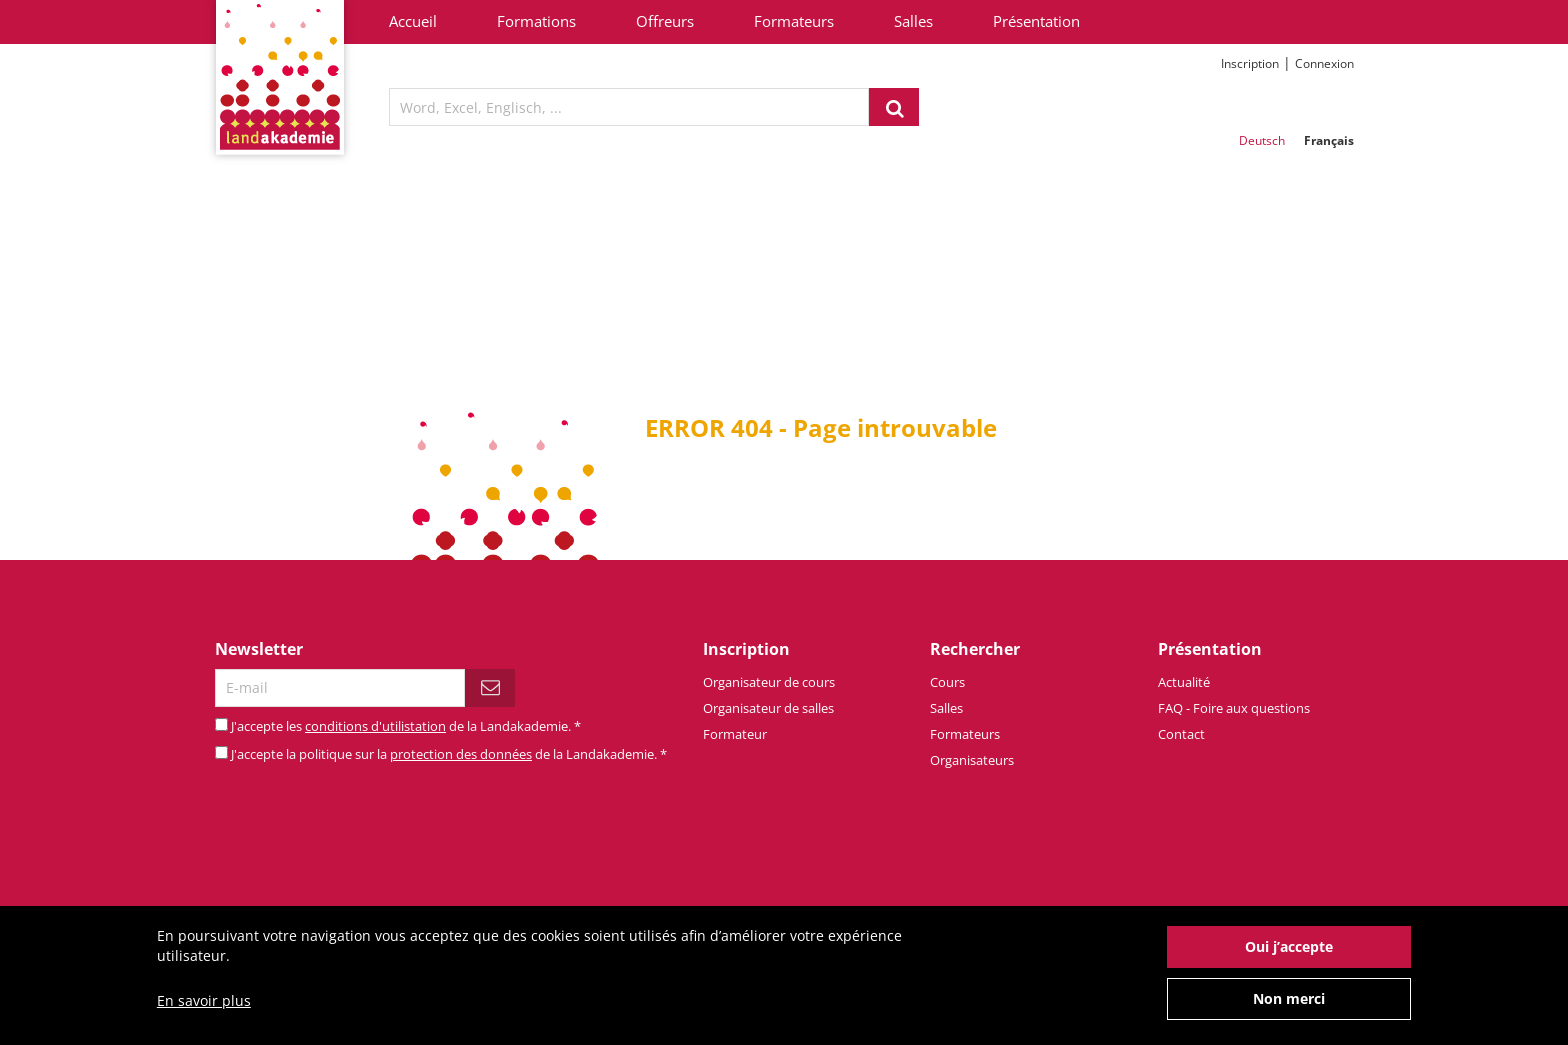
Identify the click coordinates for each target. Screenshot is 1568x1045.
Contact (1181, 734)
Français (1329, 140)
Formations (536, 21)
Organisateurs (972, 760)
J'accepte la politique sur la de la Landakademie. (449, 754)
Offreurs (665, 21)
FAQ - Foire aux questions (1234, 708)
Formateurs (794, 21)
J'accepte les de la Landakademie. (406, 726)
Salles (913, 21)
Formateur (735, 734)
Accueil (413, 21)
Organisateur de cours (769, 682)
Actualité (1184, 682)
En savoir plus (204, 1012)
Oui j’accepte (1289, 958)
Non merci (1289, 1010)
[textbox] (629, 107)
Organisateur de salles (768, 708)
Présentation (1036, 21)
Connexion (1324, 63)
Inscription (1250, 63)
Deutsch (1262, 140)
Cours (947, 682)
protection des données (461, 754)
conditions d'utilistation (375, 726)
